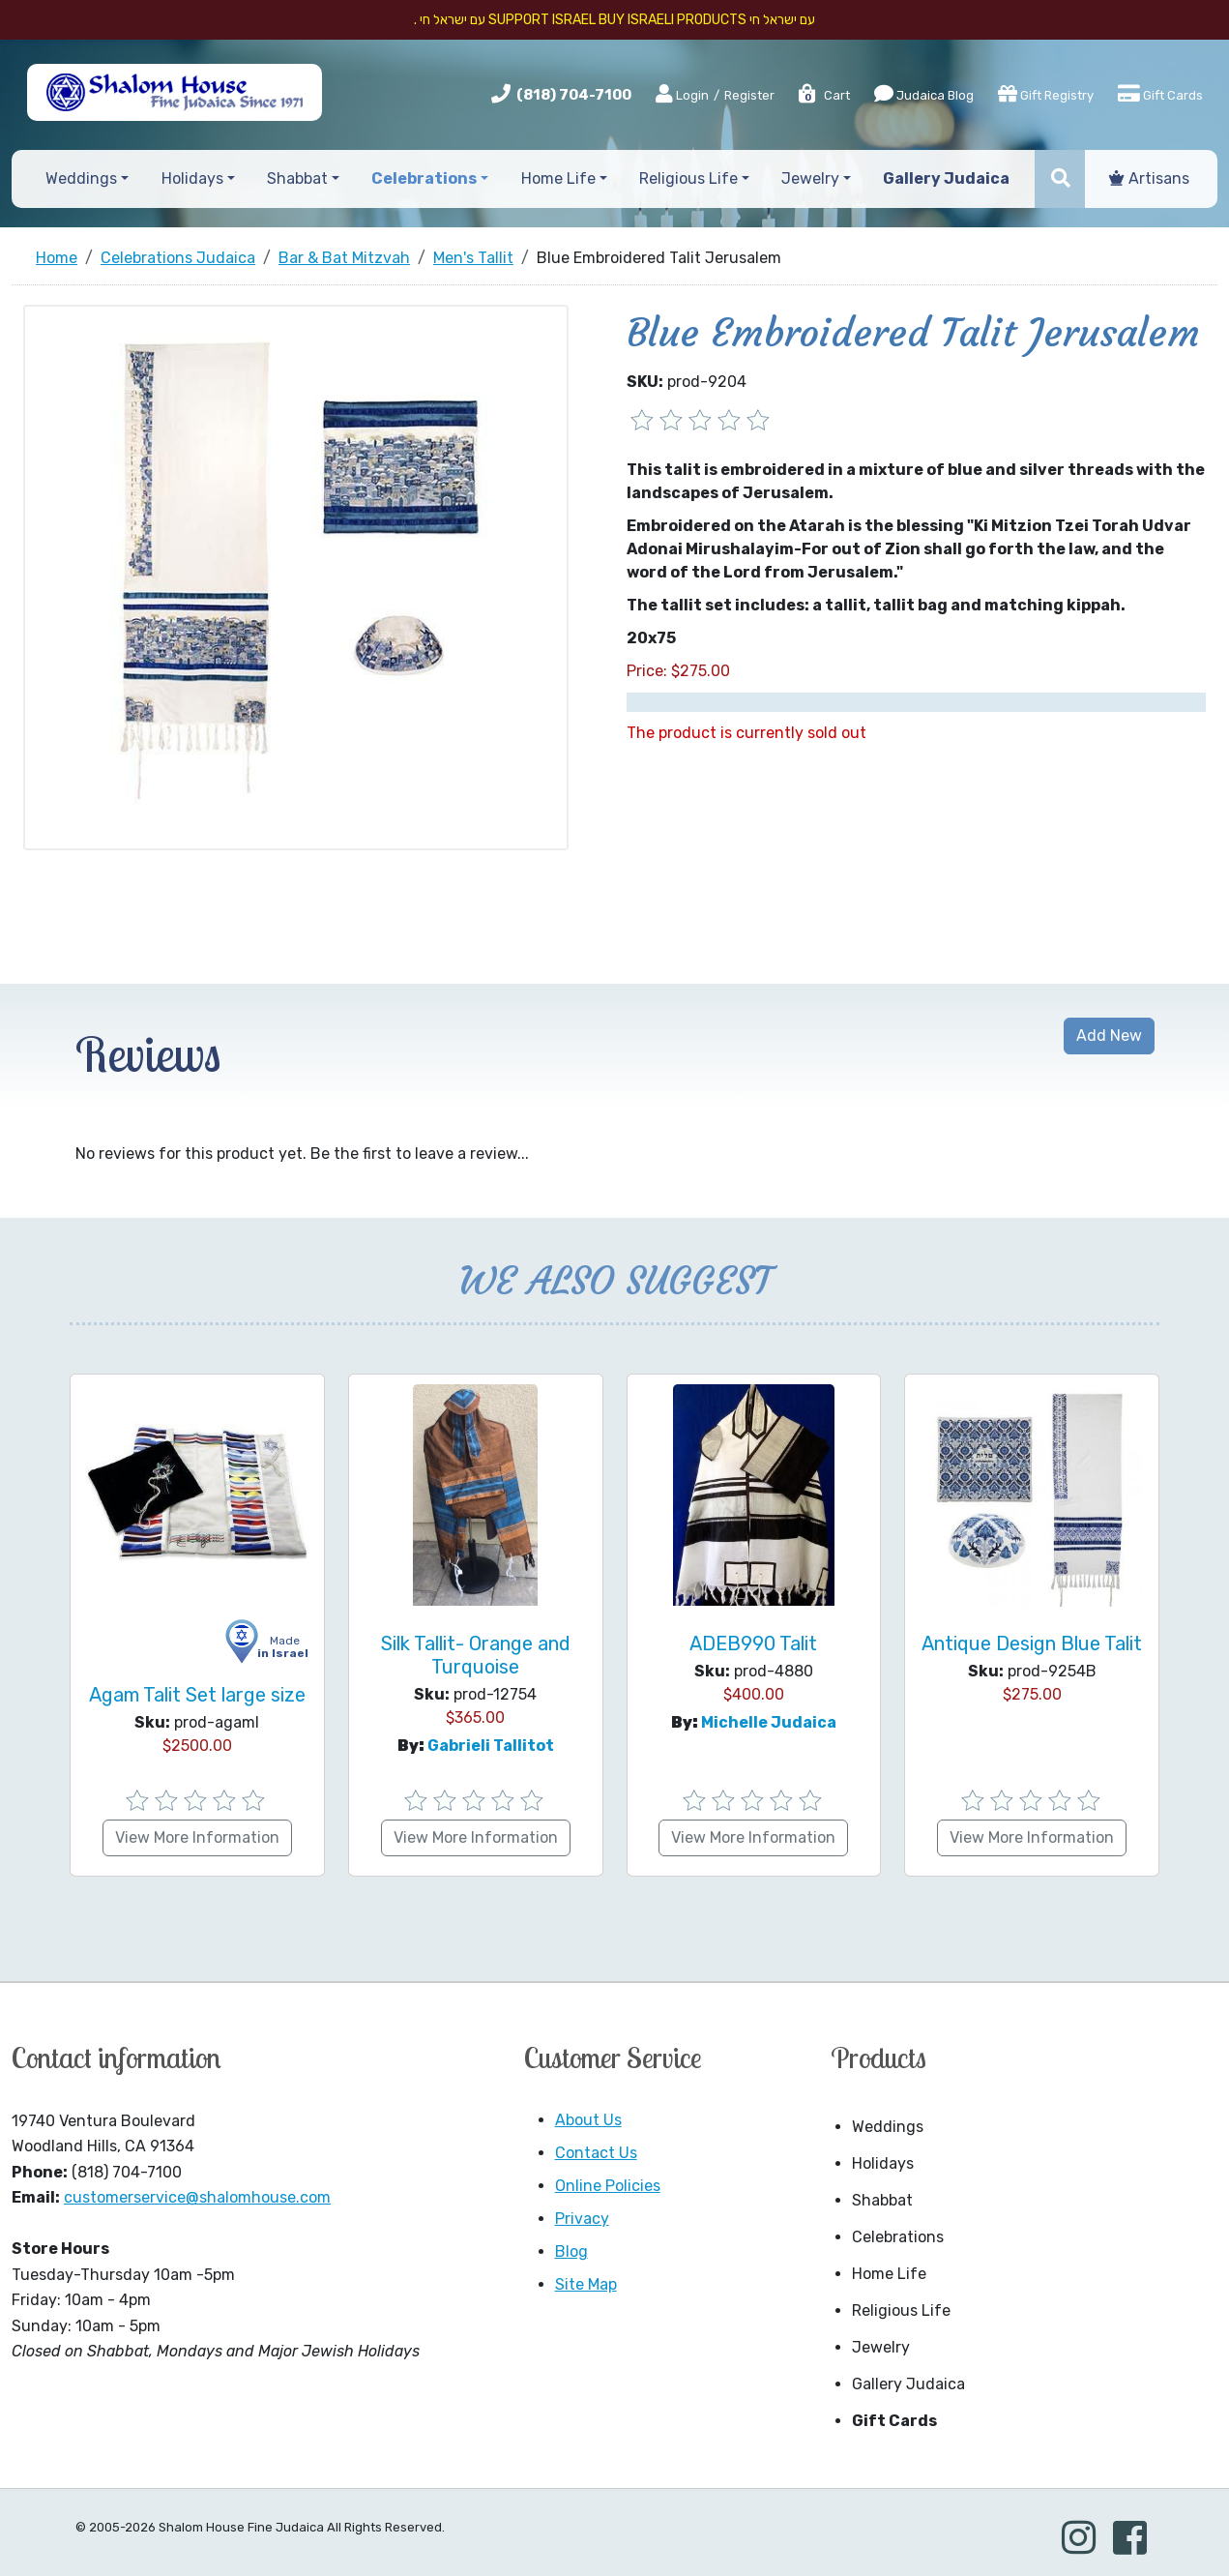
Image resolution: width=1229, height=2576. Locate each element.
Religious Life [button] (688, 178)
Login (682, 95)
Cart (823, 95)
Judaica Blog (924, 94)
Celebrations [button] (424, 178)
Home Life (889, 2274)
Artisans (1149, 178)
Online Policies (607, 2185)
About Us (588, 2120)
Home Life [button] (558, 178)
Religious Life (901, 2310)
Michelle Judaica (768, 1722)
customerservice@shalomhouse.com (197, 2197)
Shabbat (882, 2200)
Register (749, 95)
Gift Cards (1160, 94)
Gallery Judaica (908, 2384)
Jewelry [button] (810, 178)
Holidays (883, 2163)
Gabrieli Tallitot (490, 1745)
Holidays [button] (192, 178)
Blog (571, 2251)
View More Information (197, 1837)
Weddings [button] (81, 178)
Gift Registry (1046, 94)
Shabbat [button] (297, 178)
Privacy (582, 2218)
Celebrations (898, 2237)
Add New (1109, 1035)
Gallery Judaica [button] (946, 178)
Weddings (887, 2126)
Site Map (586, 2284)
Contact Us (596, 2153)
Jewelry (881, 2347)
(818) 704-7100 (573, 95)
